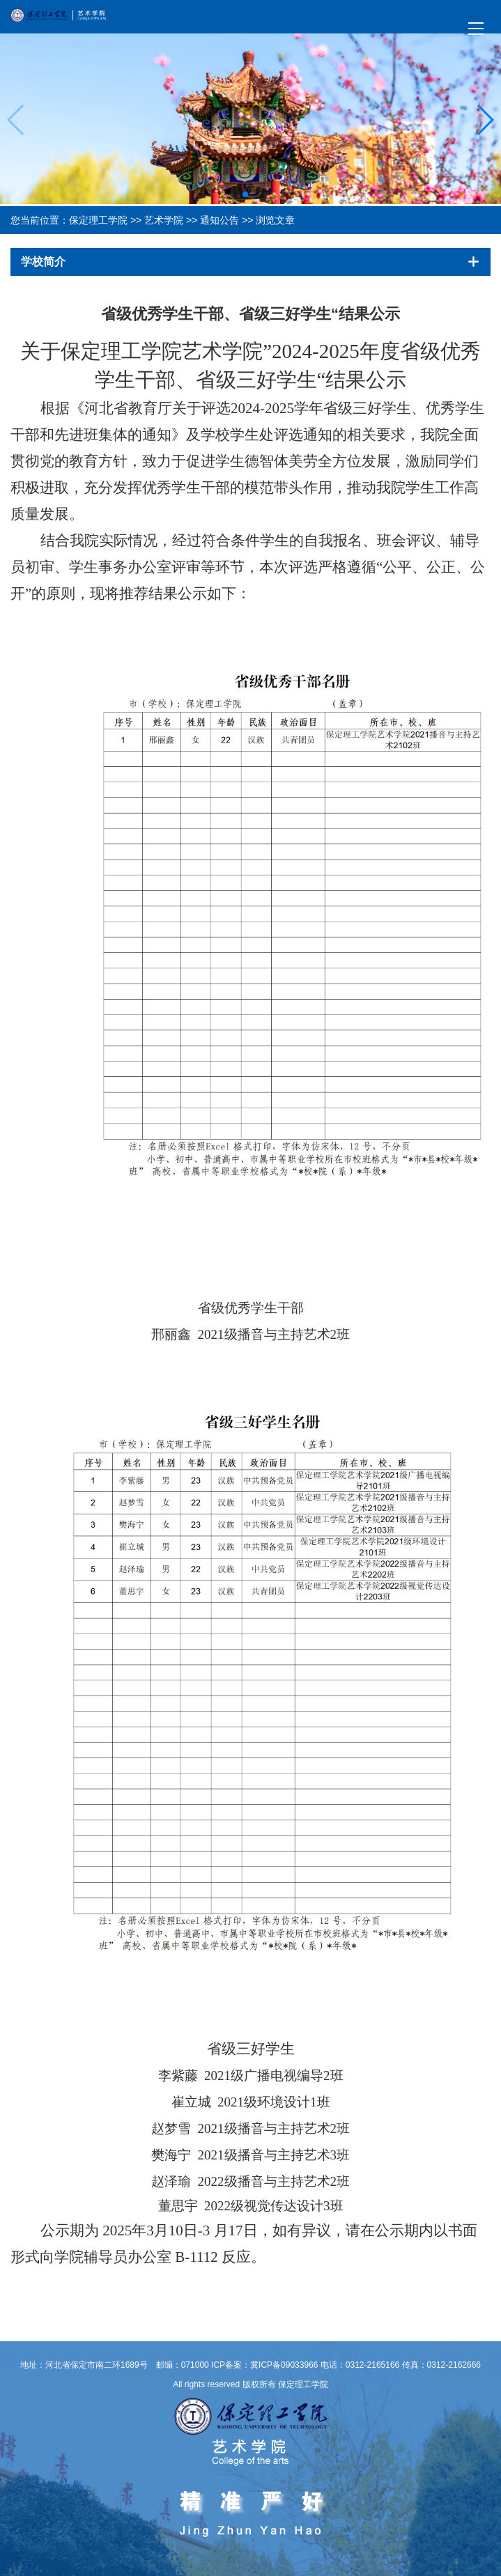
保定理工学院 (98, 220)
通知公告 (219, 220)
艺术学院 (163, 220)
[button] (245, 194)
